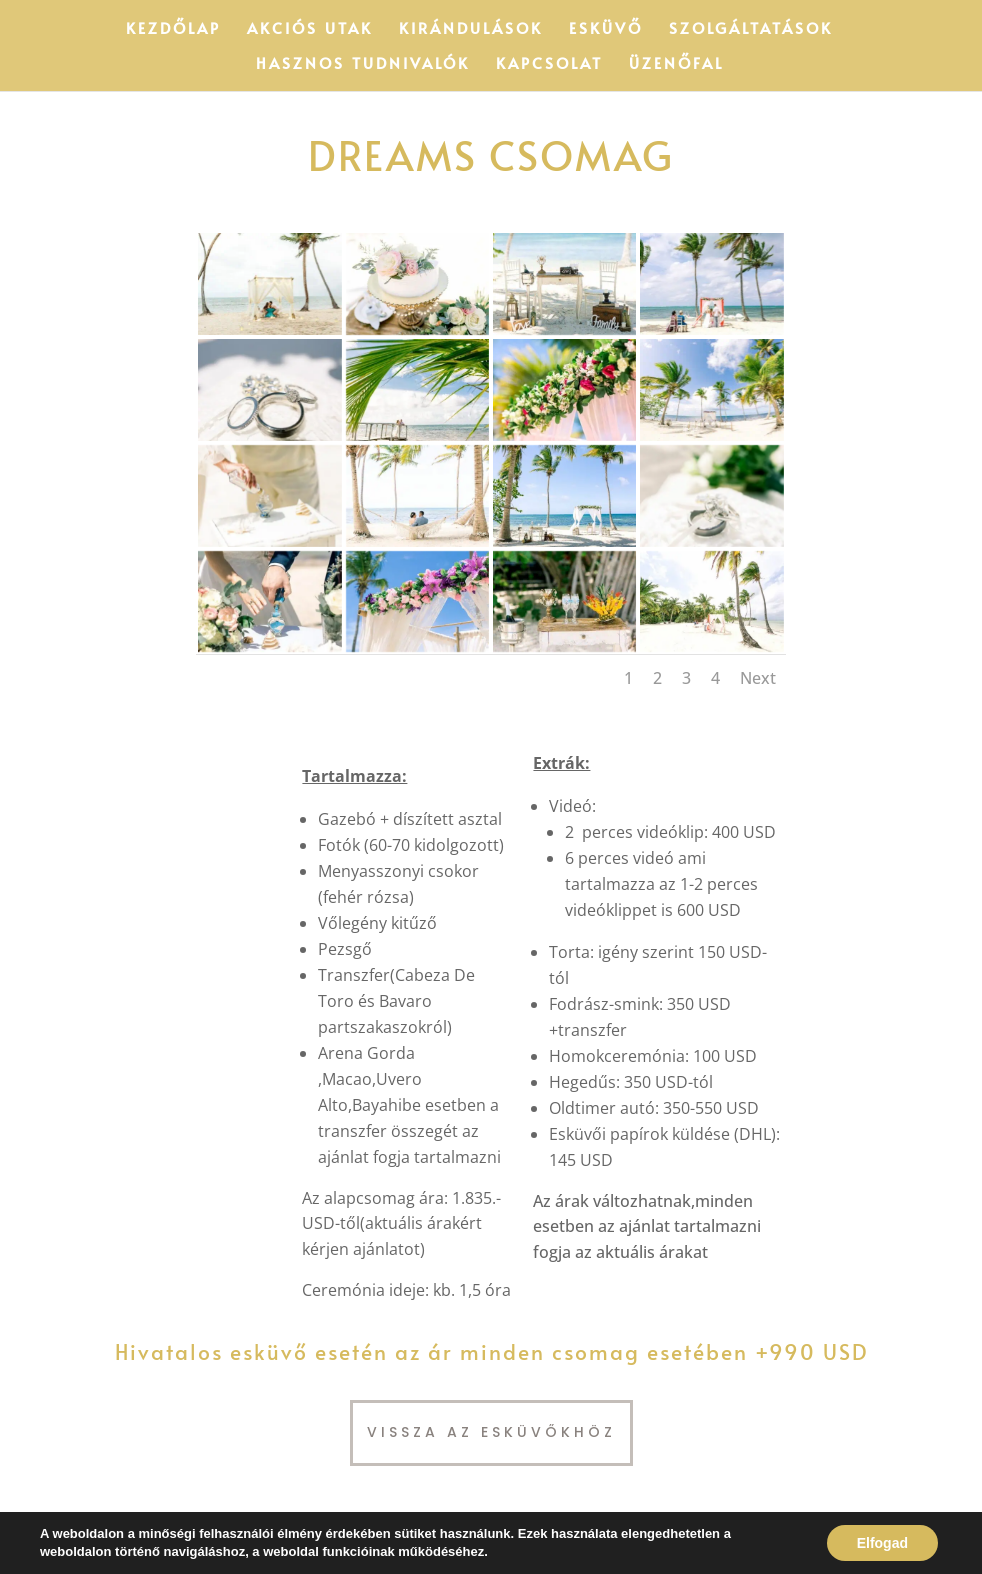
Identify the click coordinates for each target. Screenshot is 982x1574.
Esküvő (606, 29)
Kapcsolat (549, 64)
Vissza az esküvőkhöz (491, 1432)
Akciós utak (310, 29)
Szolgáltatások (751, 29)
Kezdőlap (173, 29)
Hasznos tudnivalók (363, 64)
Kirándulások (471, 29)
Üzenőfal (676, 64)
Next (758, 678)
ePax (159, 1546)
